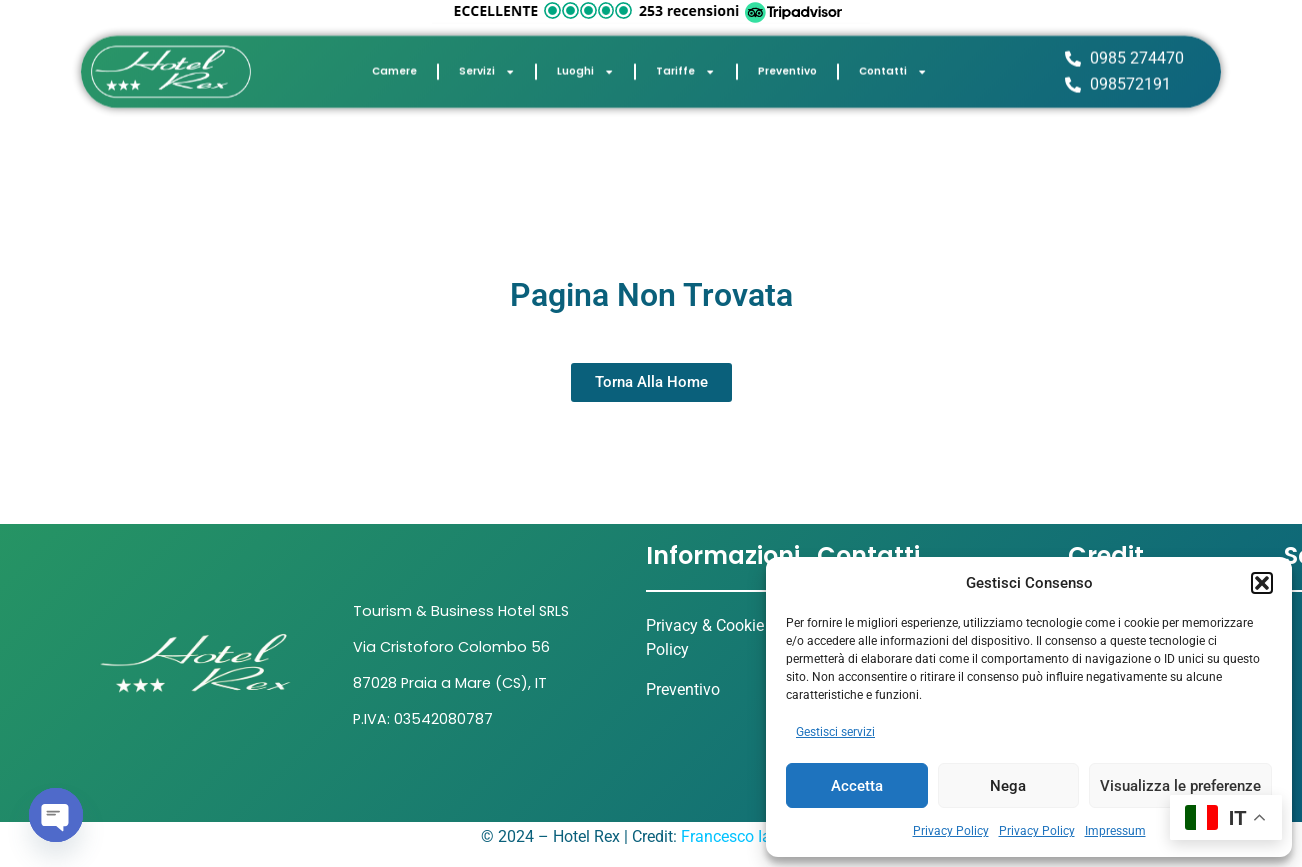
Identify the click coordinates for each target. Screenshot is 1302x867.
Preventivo (787, 66)
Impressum (1115, 831)
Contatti (893, 67)
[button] (1262, 583)
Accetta (857, 786)
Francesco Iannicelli (751, 836)
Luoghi (585, 67)
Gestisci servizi (835, 732)
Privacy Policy (951, 831)
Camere (394, 66)
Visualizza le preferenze (1180, 786)
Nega (1008, 786)
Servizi (487, 67)
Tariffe (685, 67)
